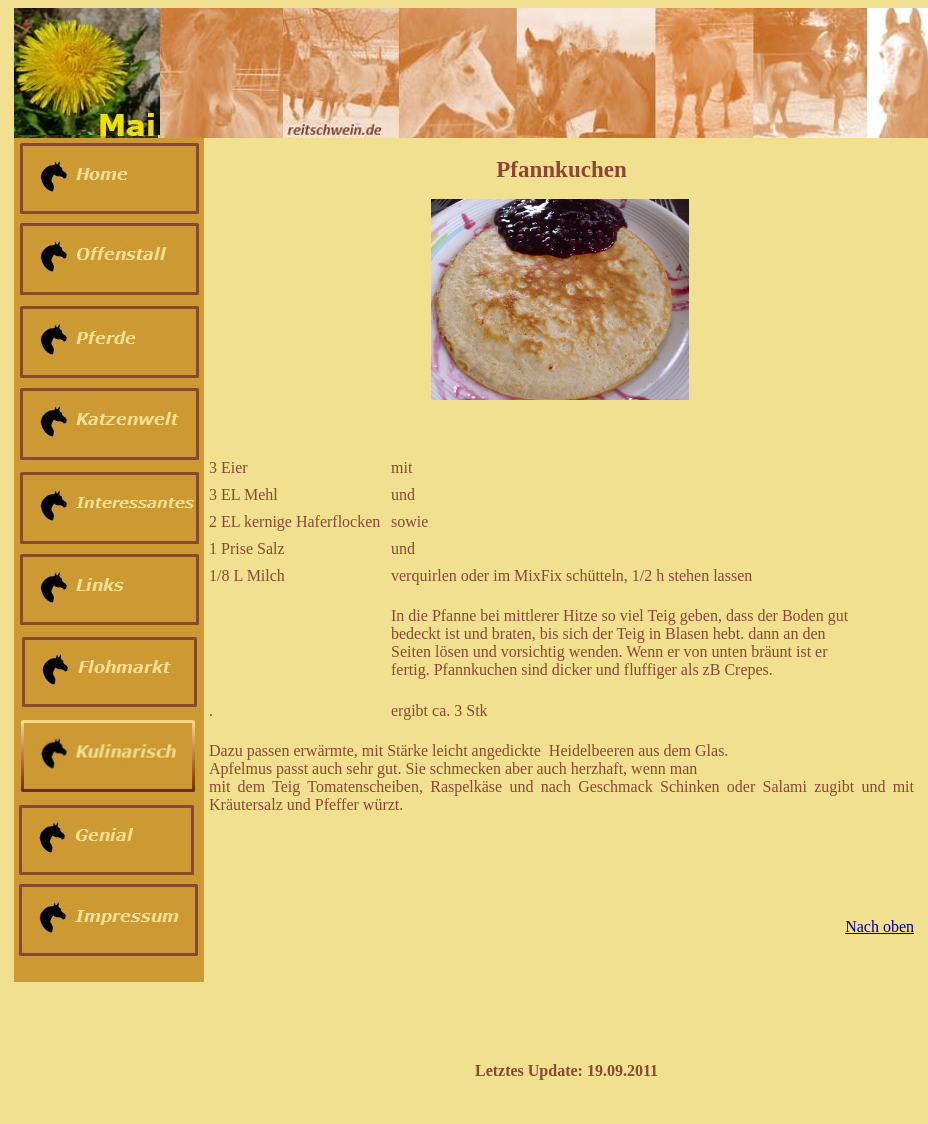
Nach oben (879, 926)
